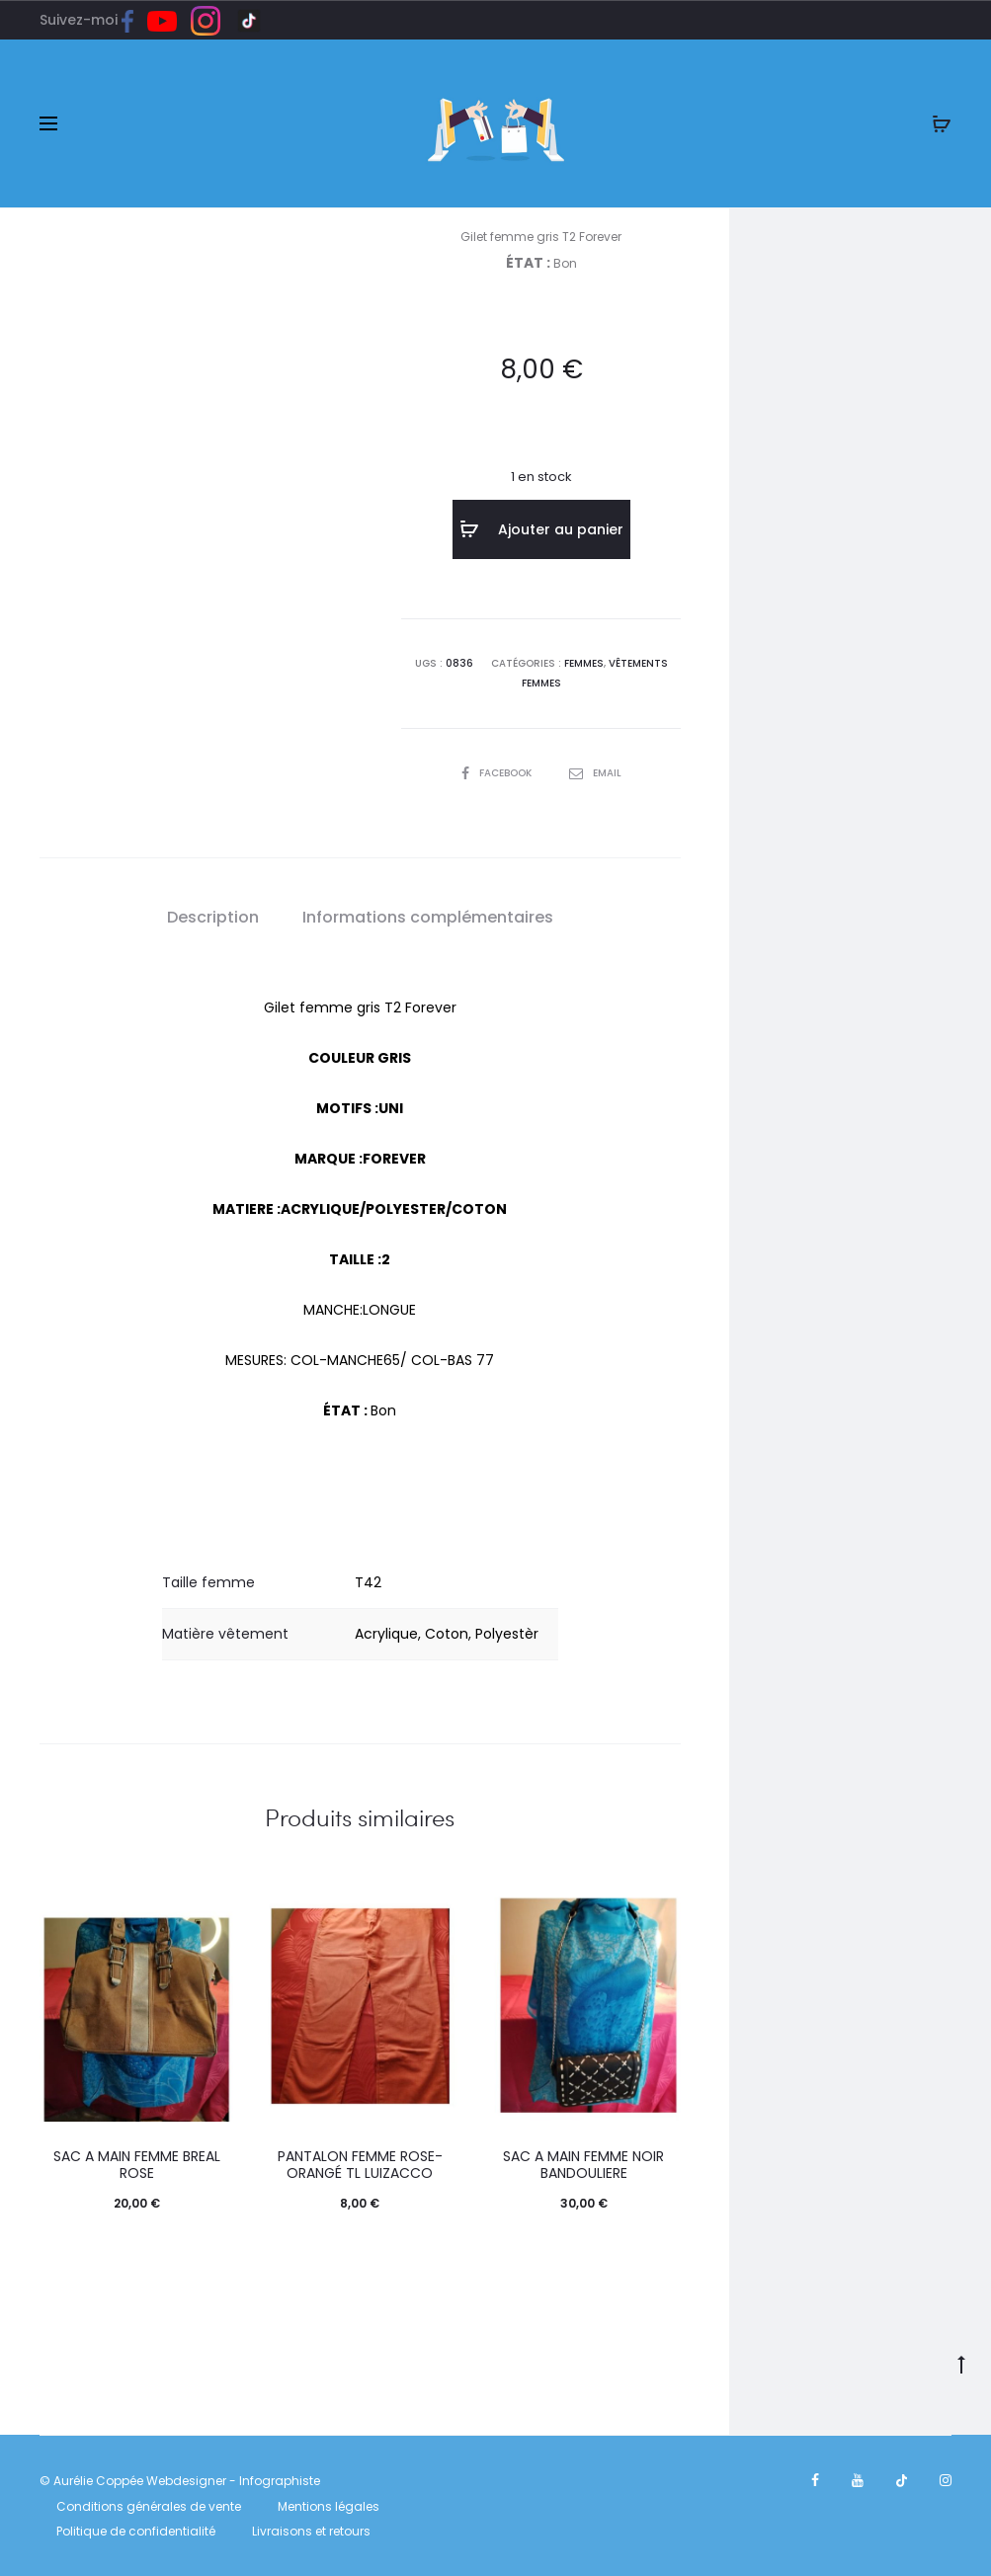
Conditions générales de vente (148, 2506)
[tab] (213, 917)
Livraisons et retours (311, 2531)
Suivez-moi (93, 20)
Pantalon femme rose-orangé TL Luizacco (360, 2164)
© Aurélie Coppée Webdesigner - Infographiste (180, 2480)
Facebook (498, 772)
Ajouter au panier (541, 529)
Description (213, 917)
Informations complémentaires (427, 917)
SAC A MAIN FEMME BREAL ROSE (136, 2164)
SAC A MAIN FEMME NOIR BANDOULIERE (583, 2164)
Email (595, 772)
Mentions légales (328, 2506)
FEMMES (584, 663)
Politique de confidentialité (135, 2531)
